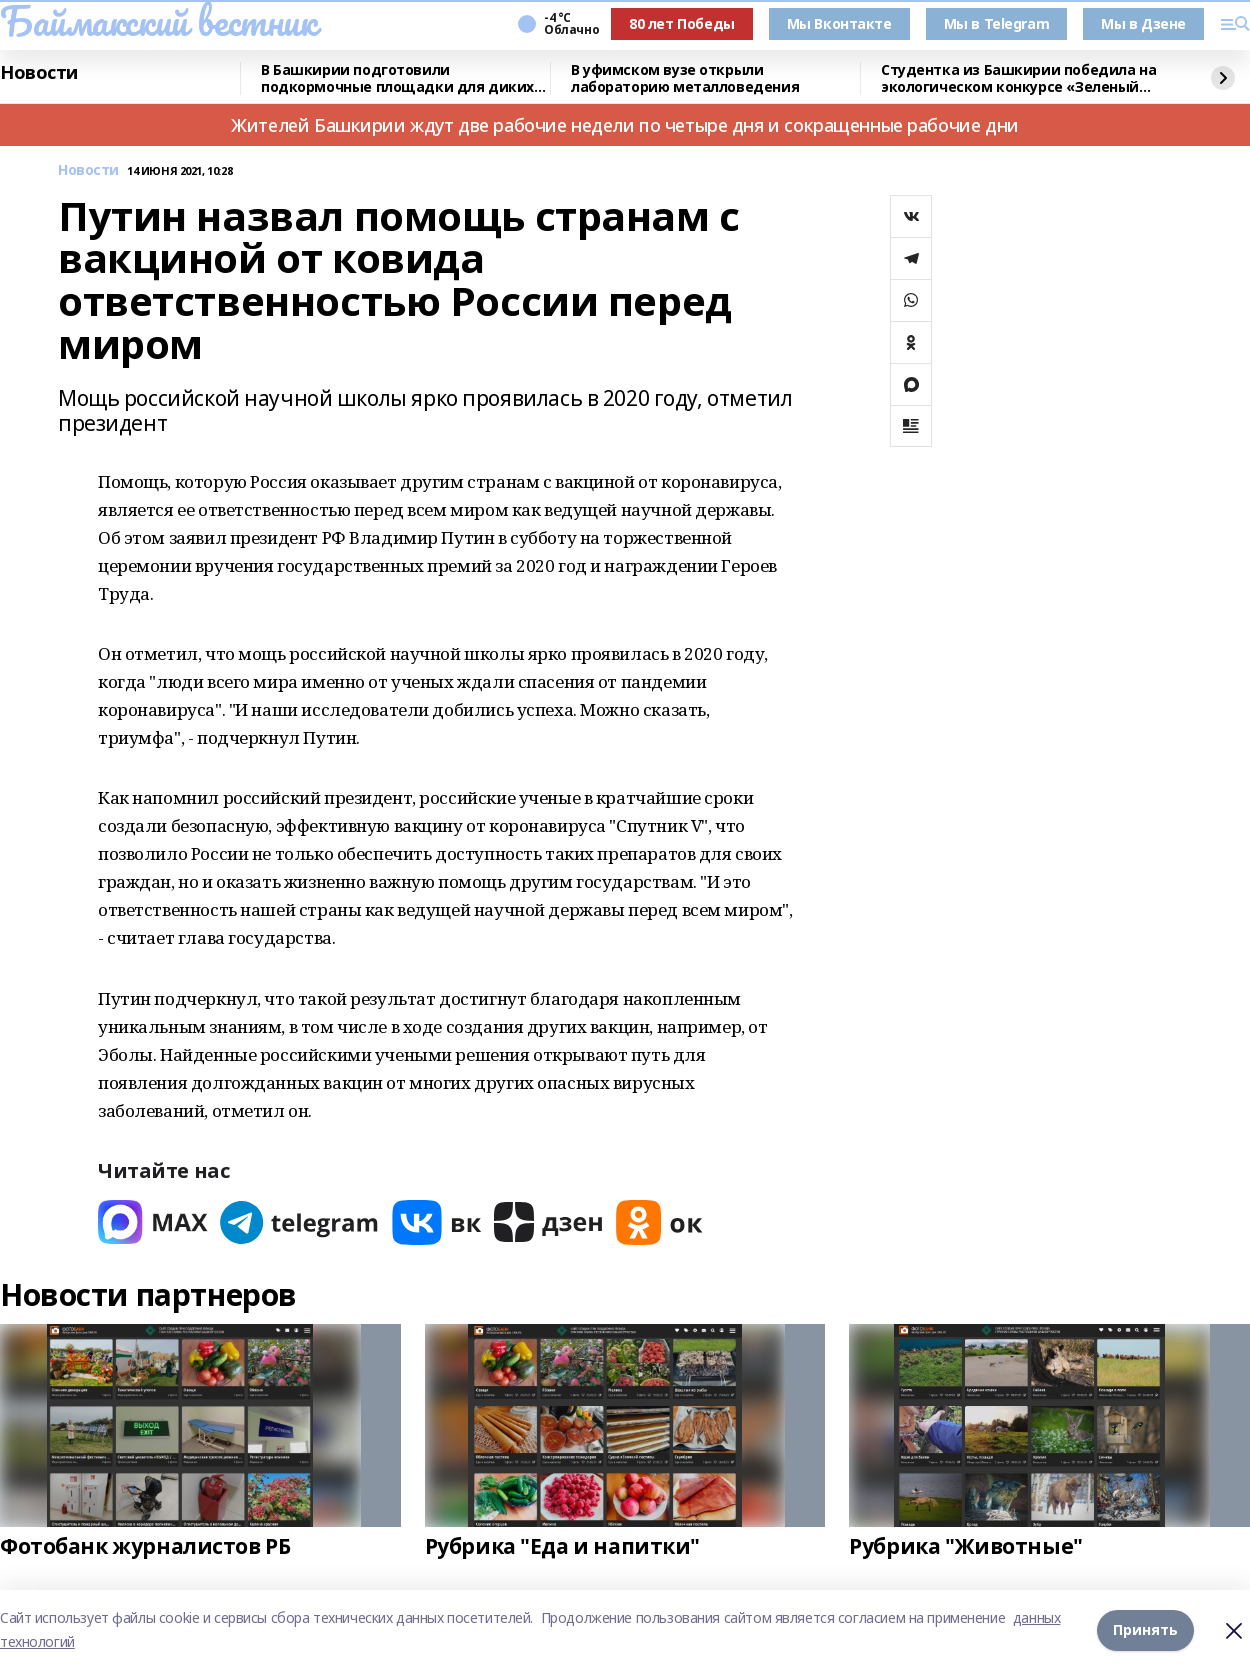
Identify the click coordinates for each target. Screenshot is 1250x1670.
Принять (1145, 1629)
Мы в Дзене (1143, 23)
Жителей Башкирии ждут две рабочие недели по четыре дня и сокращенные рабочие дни (624, 125)
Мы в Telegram (997, 23)
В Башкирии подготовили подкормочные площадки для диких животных (397, 78)
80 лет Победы (682, 23)
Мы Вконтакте (839, 23)
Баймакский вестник (158, 21)
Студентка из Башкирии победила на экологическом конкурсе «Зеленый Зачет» (1018, 78)
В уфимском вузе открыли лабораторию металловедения (685, 78)
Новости (39, 73)
